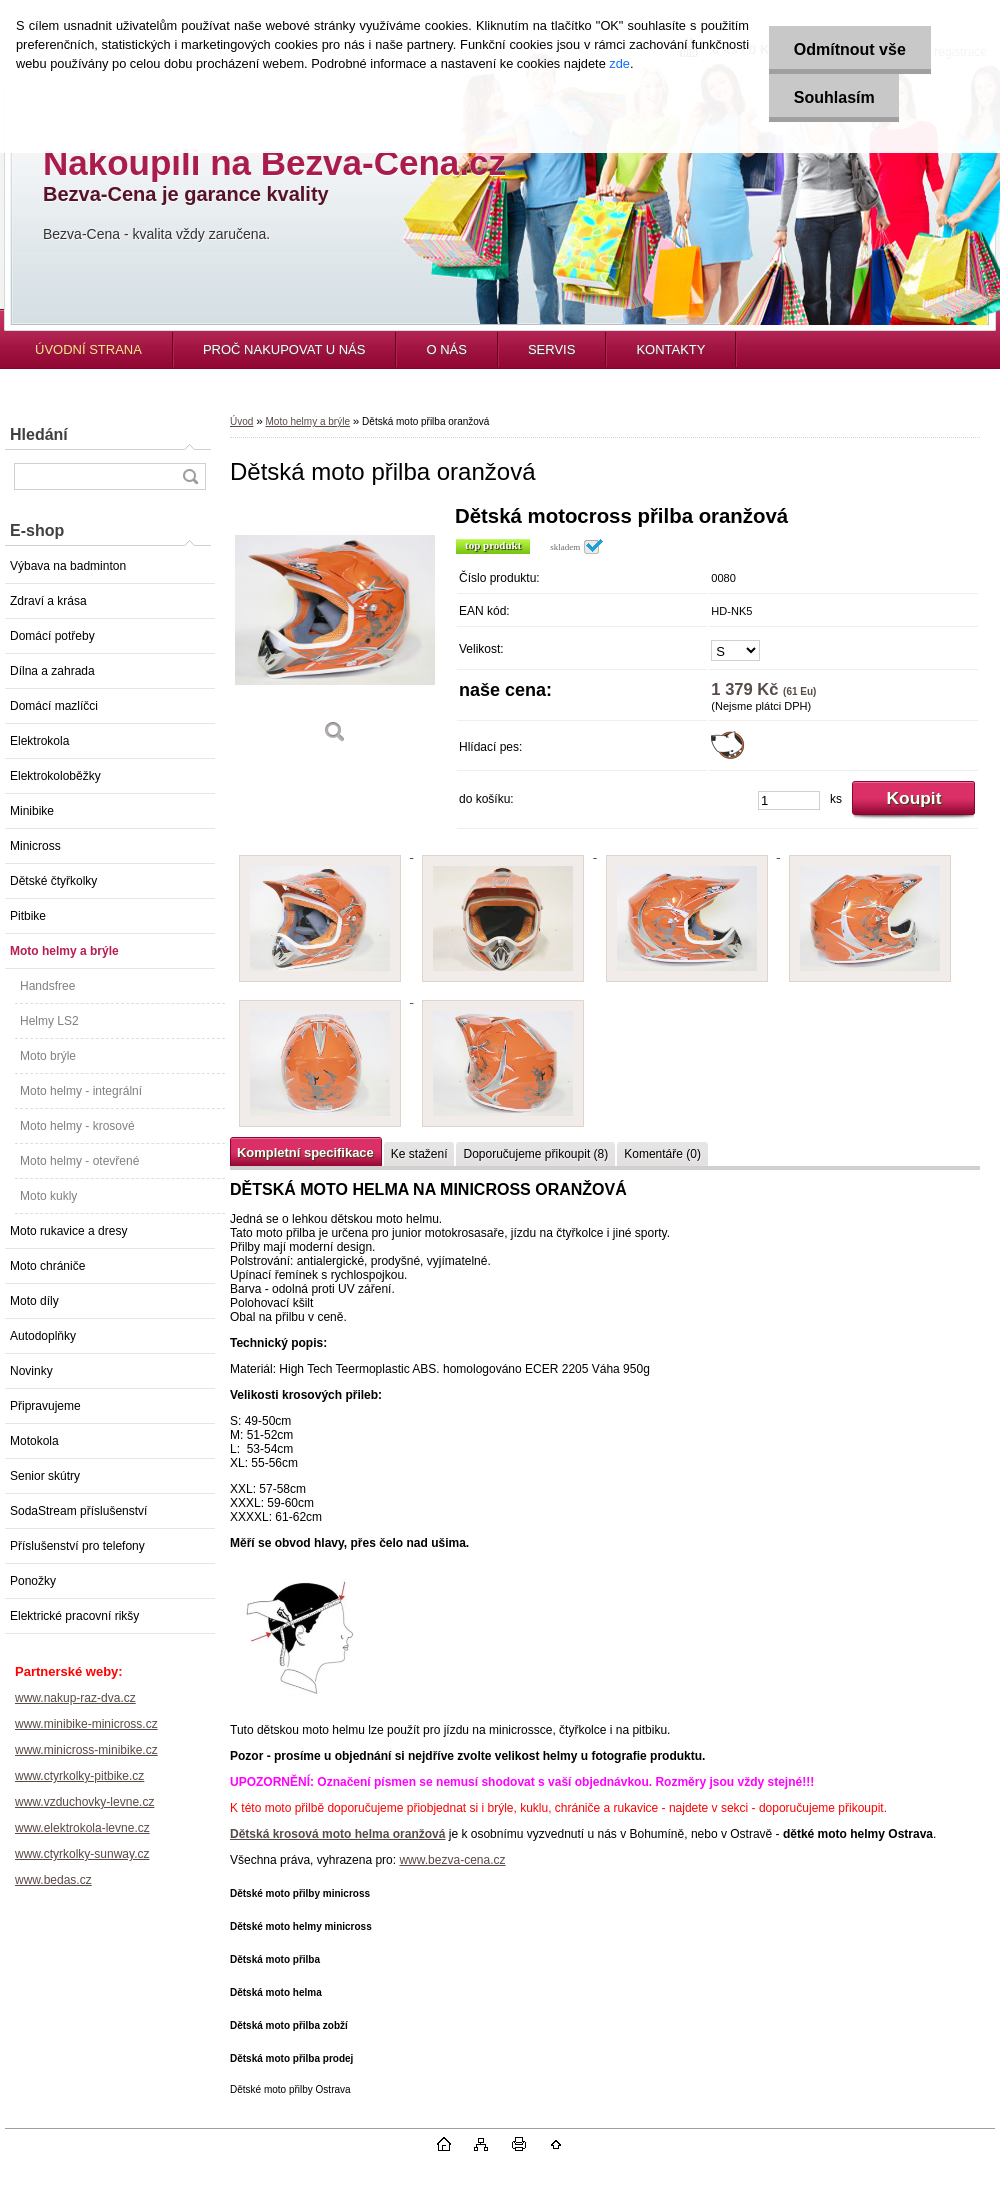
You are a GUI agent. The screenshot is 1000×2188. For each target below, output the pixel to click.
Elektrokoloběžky (55, 776)
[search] (190, 476)
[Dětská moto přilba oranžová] (335, 631)
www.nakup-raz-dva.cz (75, 1698)
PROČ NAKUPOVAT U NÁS (284, 349)
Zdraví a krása (48, 601)
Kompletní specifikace (305, 1152)
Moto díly (34, 1301)
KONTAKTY (670, 349)
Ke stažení (419, 1154)
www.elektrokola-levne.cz (82, 1828)
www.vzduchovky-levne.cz (84, 1802)
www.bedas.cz (53, 1880)
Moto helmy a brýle (64, 951)
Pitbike (28, 916)
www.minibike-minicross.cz (86, 1724)
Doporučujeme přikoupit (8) (535, 1154)
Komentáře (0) (662, 1154)
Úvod (241, 421)
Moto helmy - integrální (81, 1091)
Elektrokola (39, 741)
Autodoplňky (43, 1336)
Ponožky (33, 1581)
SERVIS (551, 349)
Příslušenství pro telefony (77, 1546)
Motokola (34, 1441)
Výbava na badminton (68, 566)
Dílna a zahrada (52, 671)
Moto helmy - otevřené (79, 1161)
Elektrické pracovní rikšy (74, 1616)
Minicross (35, 846)
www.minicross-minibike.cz (86, 1750)
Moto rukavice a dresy (68, 1231)
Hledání (39, 434)
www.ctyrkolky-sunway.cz (82, 1854)
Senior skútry (45, 1476)
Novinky (31, 1371)
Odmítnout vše (849, 49)
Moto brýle (48, 1056)
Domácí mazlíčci (54, 706)
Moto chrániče (47, 1266)
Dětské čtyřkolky (53, 881)
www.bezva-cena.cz (452, 1860)
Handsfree (47, 986)
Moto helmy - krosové (77, 1126)
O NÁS (446, 349)
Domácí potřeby (52, 636)
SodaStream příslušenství (78, 1511)
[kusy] (789, 800)
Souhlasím (833, 97)
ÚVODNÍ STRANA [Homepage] (88, 349)
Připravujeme (45, 1406)
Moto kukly (48, 1196)
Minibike (32, 811)
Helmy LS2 (49, 1021)
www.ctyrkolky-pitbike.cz (79, 1776)
